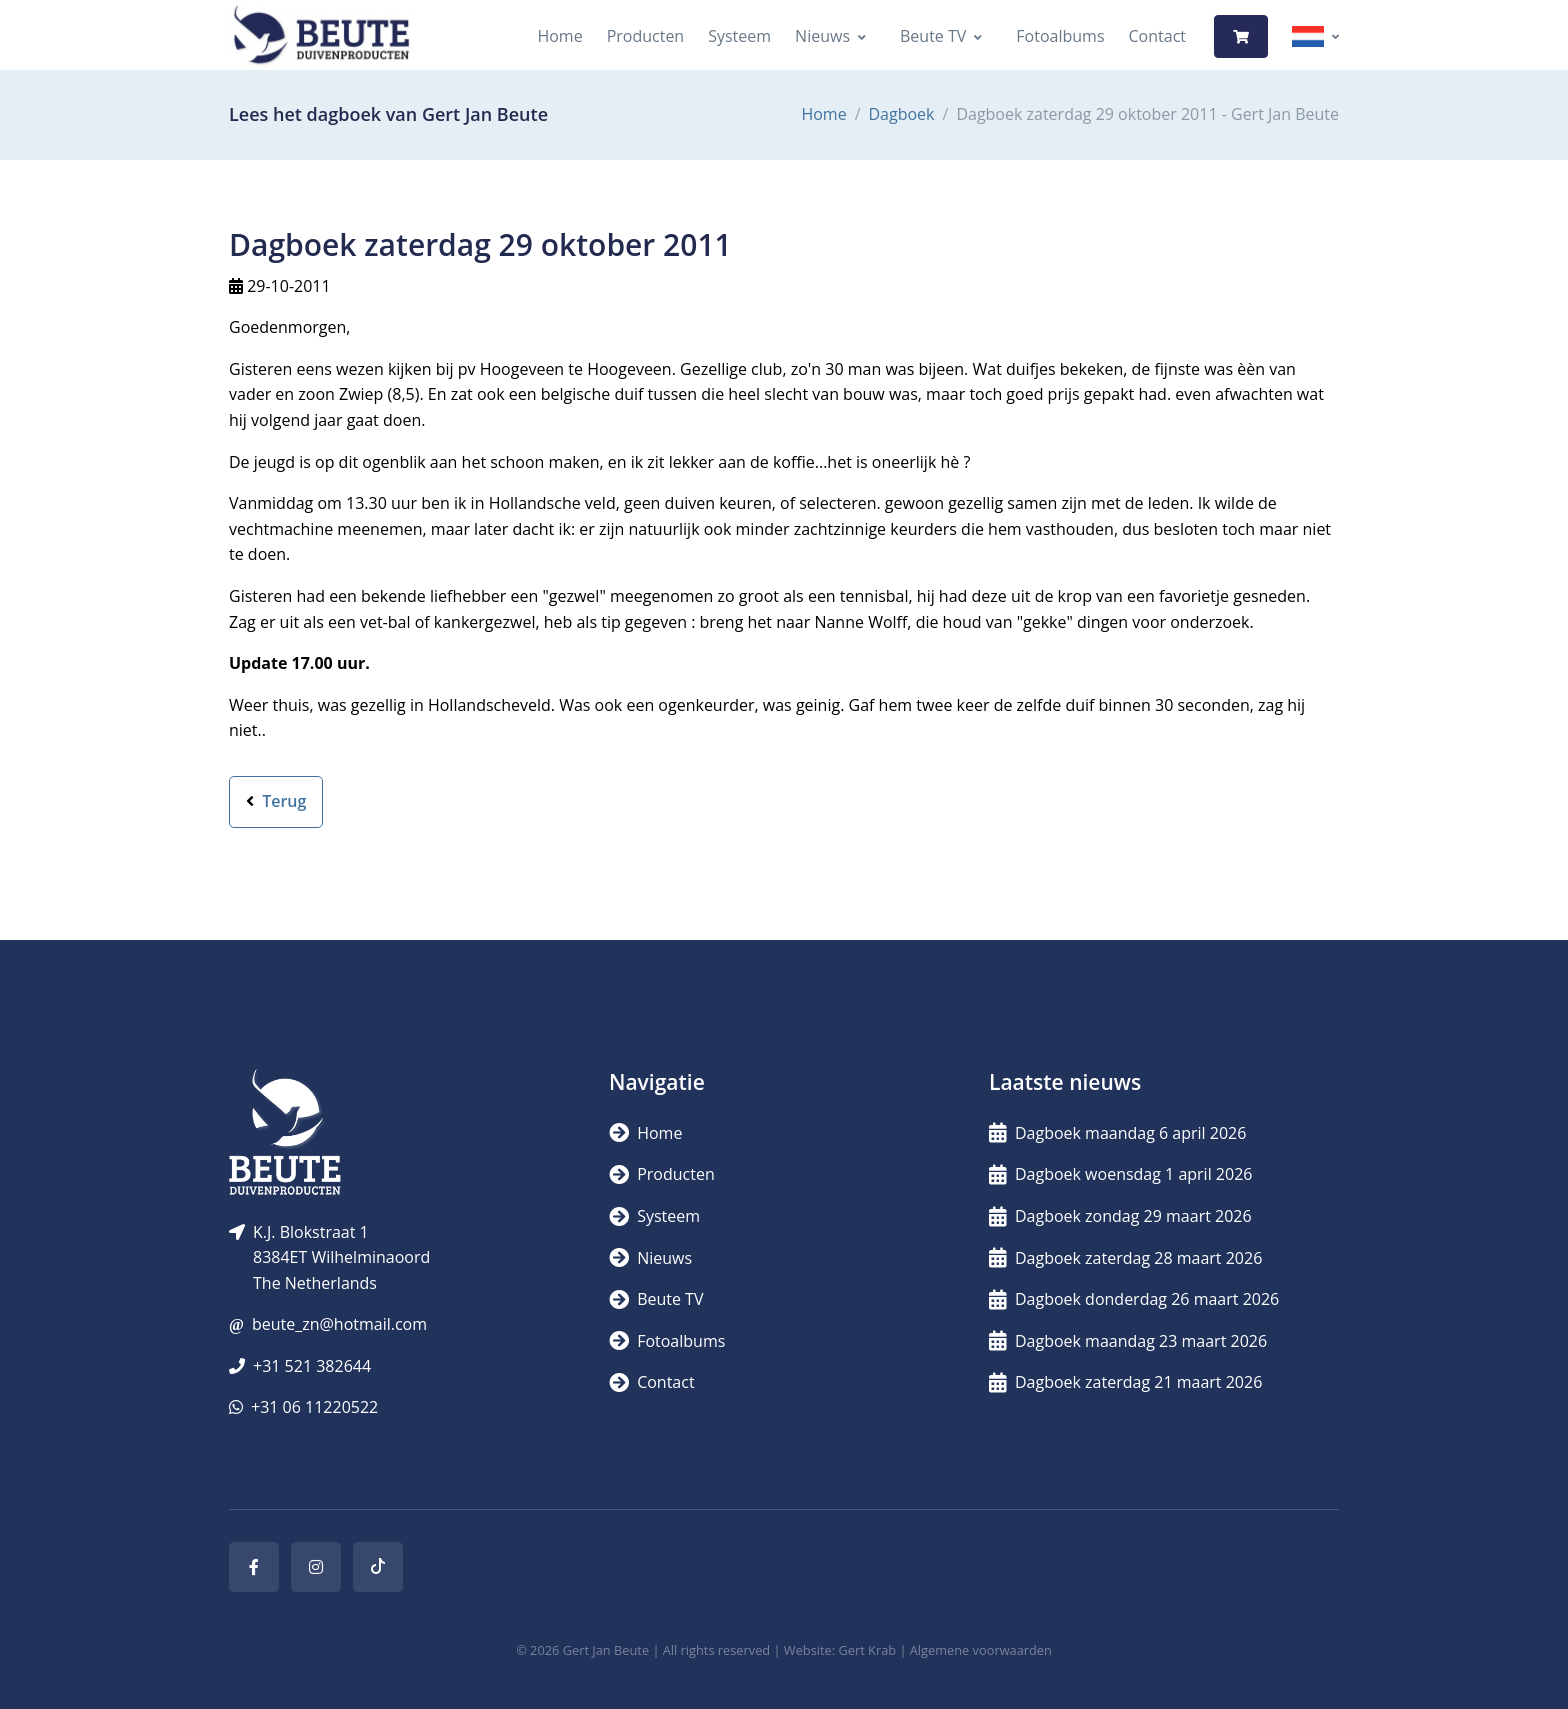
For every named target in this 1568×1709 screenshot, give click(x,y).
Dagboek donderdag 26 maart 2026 (1134, 1299)
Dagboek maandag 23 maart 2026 (1128, 1341)
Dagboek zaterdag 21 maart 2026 (1125, 1382)
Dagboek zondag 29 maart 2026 (1120, 1216)
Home (559, 36)
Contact (1157, 36)
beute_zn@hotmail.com (339, 1324)
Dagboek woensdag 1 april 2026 (1120, 1174)
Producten (646, 36)
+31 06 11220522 (314, 1407)
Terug (276, 801)
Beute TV (933, 36)
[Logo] (321, 36)
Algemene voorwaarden (981, 1650)
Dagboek (902, 114)
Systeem (739, 36)
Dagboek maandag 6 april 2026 (1117, 1133)
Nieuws (822, 36)
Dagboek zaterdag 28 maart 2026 (1125, 1258)
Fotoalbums (1060, 36)
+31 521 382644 (312, 1366)
